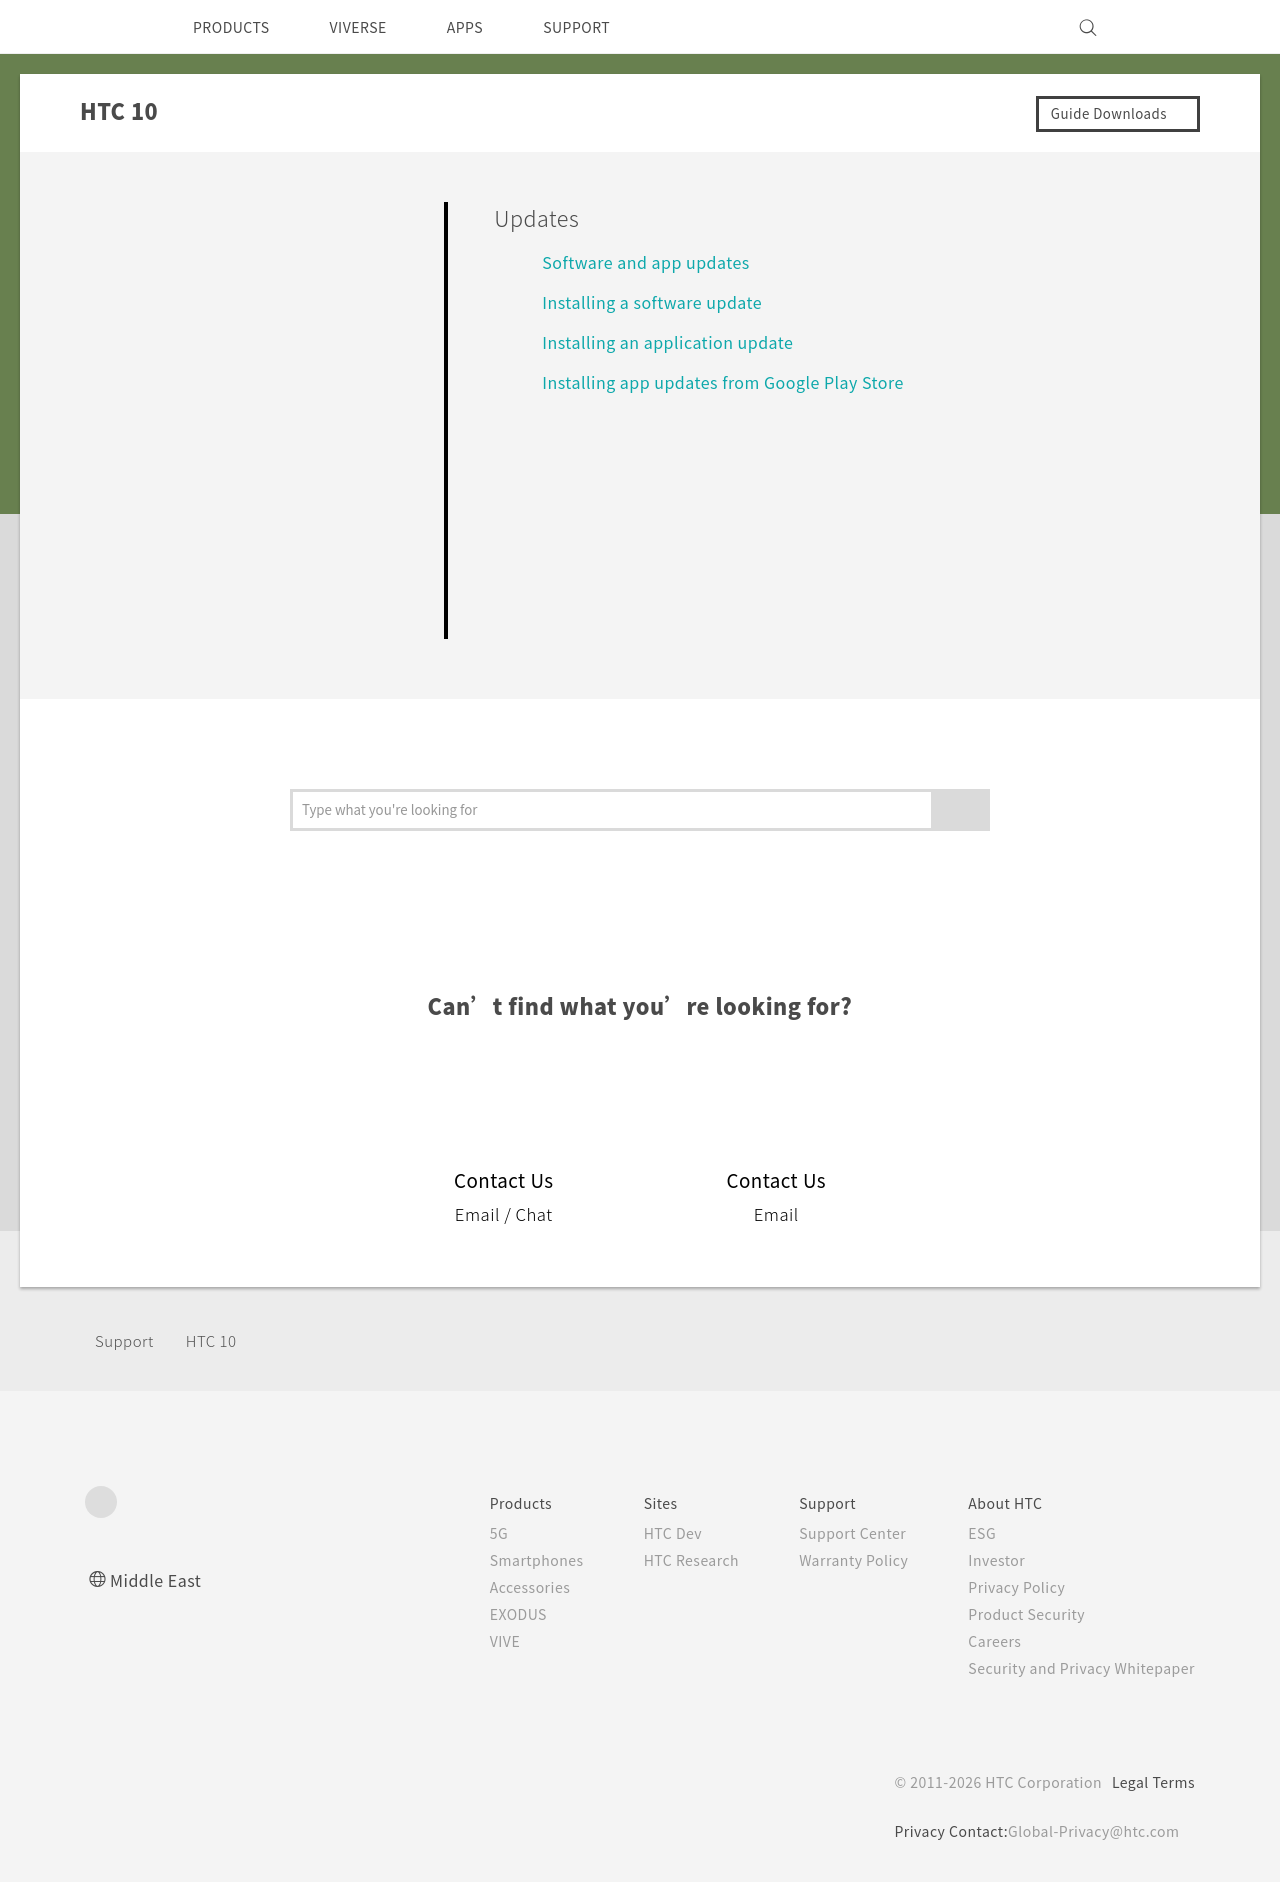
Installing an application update (677, 341)
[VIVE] (1168, 27)
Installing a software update (661, 301)
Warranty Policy (832, 1560)
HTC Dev (641, 1533)
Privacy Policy (1003, 1587)
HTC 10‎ (219, 1340)
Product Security (1014, 1614)
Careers (979, 1641)
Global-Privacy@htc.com (1089, 1831)
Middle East (159, 1579)
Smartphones (498, 1560)
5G (457, 1533)
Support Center (831, 1533)
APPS (491, 27)
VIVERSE (375, 27)
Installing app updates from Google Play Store (740, 381)
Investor (982, 1560)
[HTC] (109, 27)
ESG (967, 1533)
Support (127, 1340)
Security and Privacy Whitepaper (1073, 1668)
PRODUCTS (237, 27)
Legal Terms (1150, 1782)
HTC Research (661, 1560)
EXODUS (481, 1614)
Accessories (492, 1587)
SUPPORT (611, 27)
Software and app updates (655, 261)
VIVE (466, 1641)
